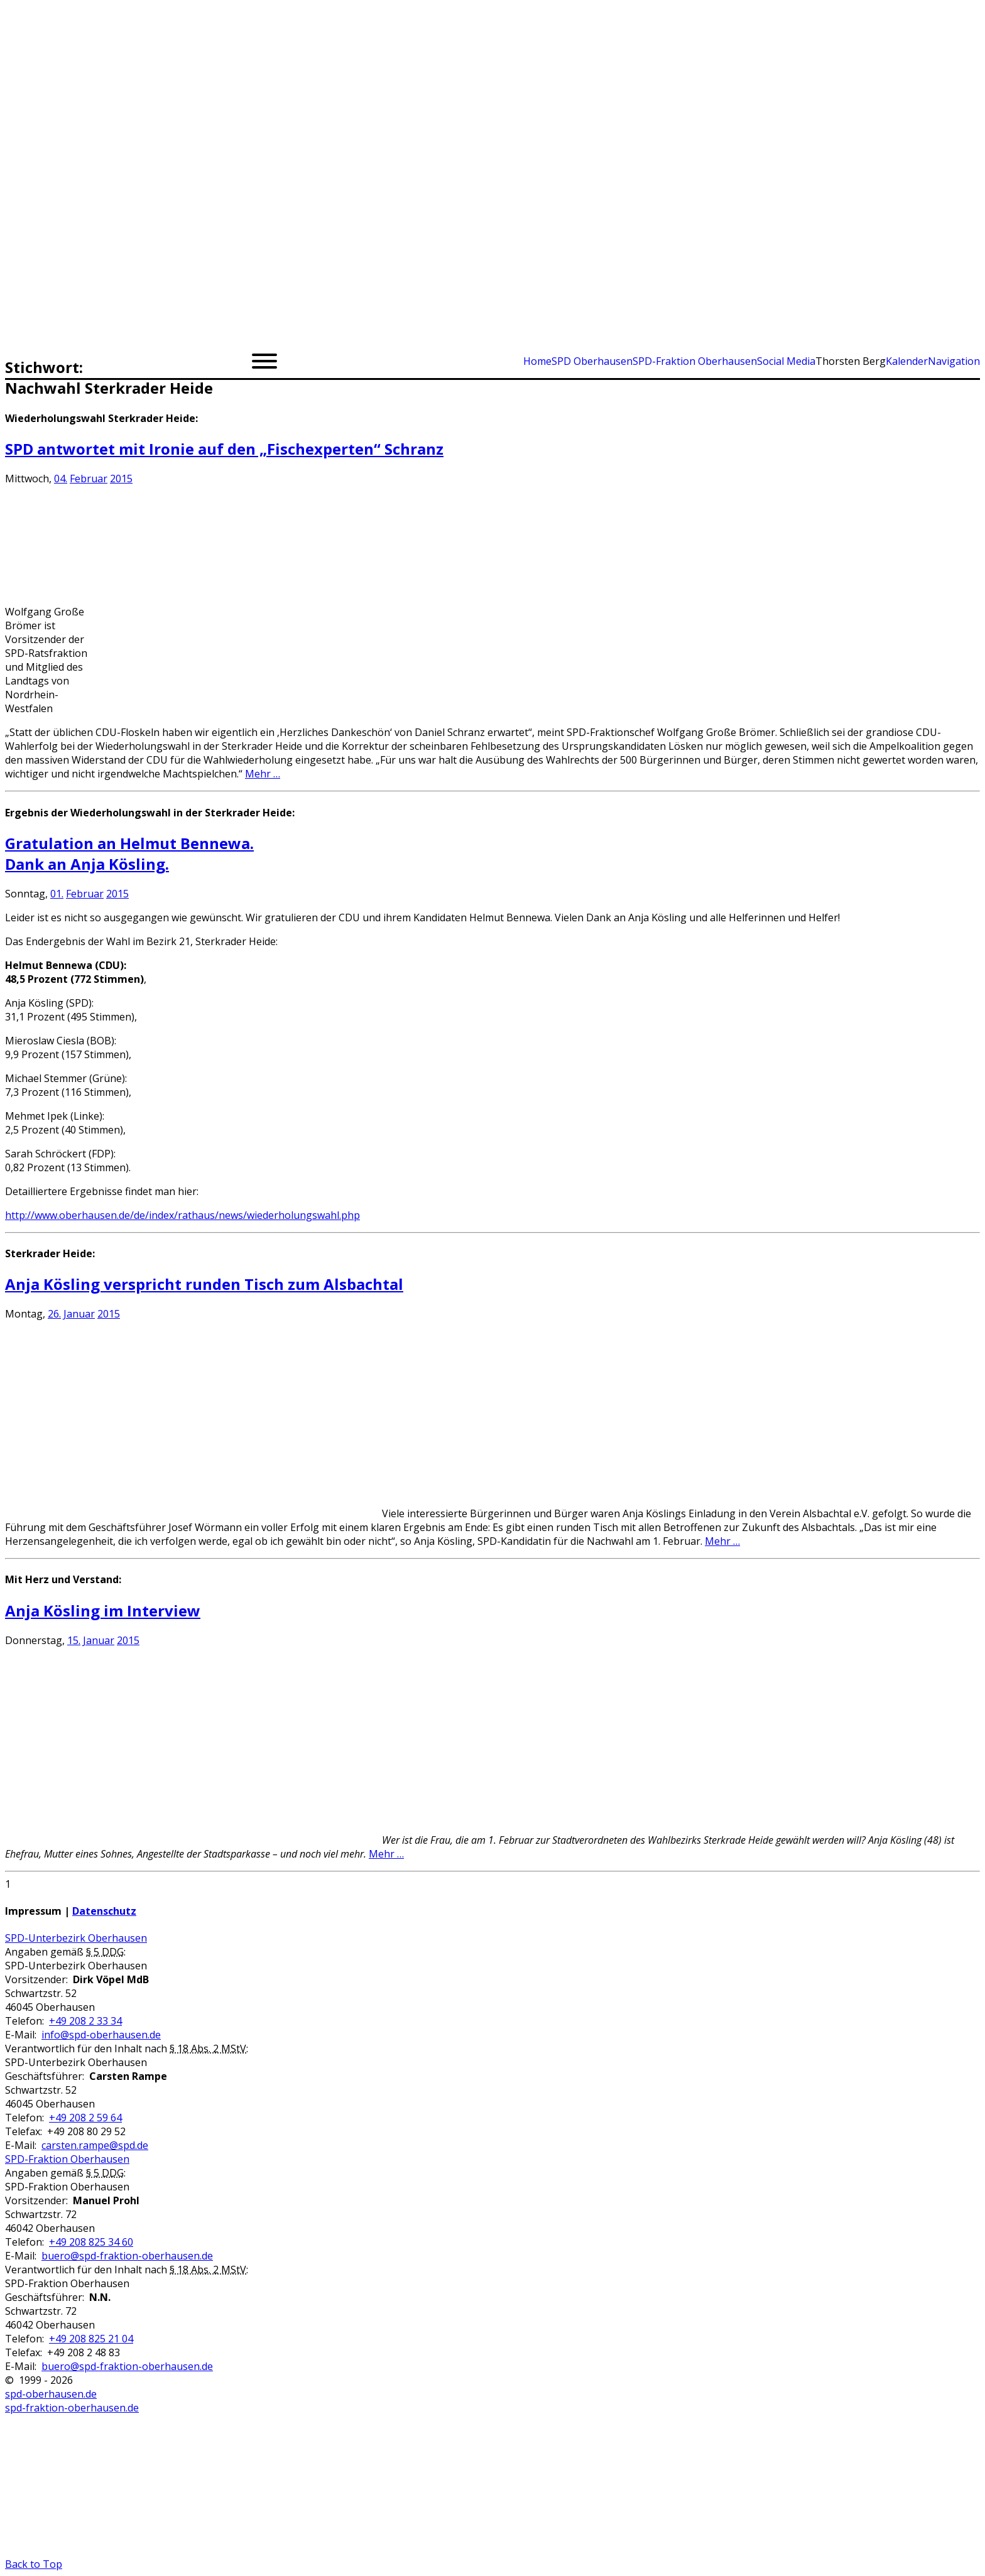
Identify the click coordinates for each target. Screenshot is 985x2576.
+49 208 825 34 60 (91, 2242)
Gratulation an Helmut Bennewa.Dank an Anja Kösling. (129, 853)
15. (73, 1640)
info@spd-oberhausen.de (101, 2035)
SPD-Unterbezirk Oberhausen (76, 1938)
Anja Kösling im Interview (102, 1610)
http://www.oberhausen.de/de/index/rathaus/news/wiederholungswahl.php (182, 1215)
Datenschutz (104, 1911)
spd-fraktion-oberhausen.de (72, 2408)
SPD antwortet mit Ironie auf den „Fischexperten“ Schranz (224, 448)
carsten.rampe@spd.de (94, 2145)
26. (54, 1314)
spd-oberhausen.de (51, 2394)
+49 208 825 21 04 (91, 2339)
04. (60, 478)
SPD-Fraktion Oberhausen (67, 2159)
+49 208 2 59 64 (85, 2117)
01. (56, 894)
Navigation (954, 361)
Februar (88, 478)
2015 (121, 478)
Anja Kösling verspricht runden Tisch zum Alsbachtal (204, 1284)
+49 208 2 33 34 (85, 2021)
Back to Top (33, 2564)
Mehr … (262, 774)
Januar (79, 1314)
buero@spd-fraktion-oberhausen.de (127, 2256)
